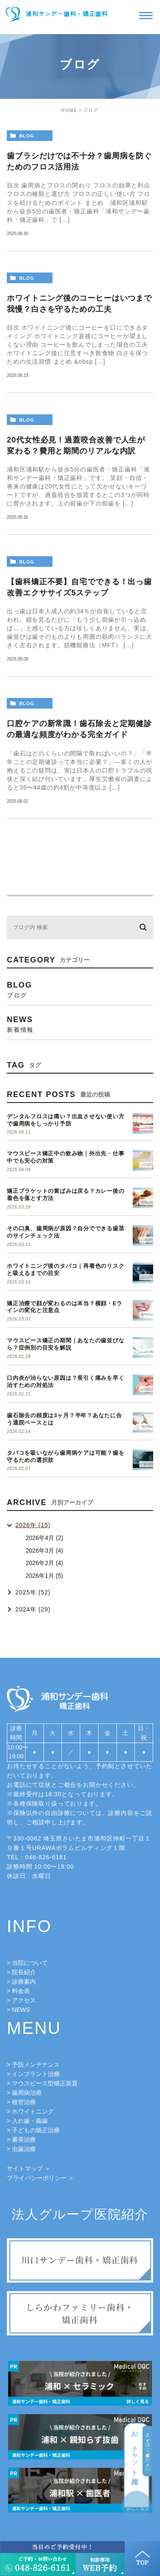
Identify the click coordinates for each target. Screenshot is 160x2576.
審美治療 (24, 2139)
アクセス (24, 2000)
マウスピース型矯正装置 (45, 2083)
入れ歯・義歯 (30, 2120)
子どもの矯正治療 (36, 2130)
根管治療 (24, 2102)
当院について (30, 1962)
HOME (69, 110)
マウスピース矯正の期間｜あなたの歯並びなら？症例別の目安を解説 (66, 1344)
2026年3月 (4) (44, 1550)
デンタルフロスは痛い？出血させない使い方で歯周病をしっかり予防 (66, 1120)
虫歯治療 (24, 2148)
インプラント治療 (36, 2074)
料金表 (21, 1990)
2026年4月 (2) (44, 1537)
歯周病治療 (27, 2092)
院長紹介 (24, 1972)
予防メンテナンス (36, 2064)
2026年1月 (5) (44, 1575)
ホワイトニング (33, 2111)
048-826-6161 (46, 1857)
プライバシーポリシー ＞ (40, 2177)
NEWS (21, 2009)
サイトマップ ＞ (28, 2168)
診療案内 (24, 1981)
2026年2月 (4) (44, 1562)
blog (26, 135)
